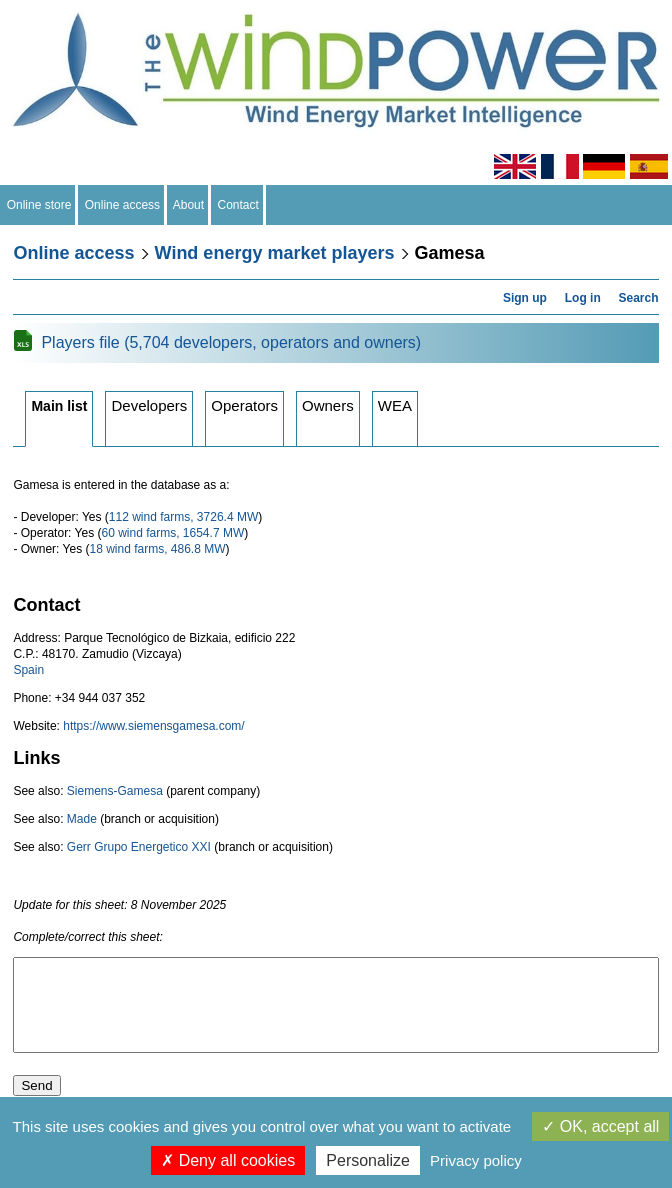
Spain (28, 670)
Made (82, 819)
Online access (122, 205)
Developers (149, 405)
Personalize (368, 1160)
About (189, 205)
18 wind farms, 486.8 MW (157, 549)
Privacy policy (476, 1160)
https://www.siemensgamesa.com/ (153, 726)
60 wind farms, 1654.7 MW (172, 533)
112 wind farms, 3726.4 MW (183, 517)
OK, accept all (600, 1126)
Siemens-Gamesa (115, 791)
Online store (39, 205)
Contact (238, 205)
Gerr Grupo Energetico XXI (139, 847)
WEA (395, 405)
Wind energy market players (275, 253)
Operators (244, 405)
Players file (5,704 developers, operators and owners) (231, 342)
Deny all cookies (228, 1160)
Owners (328, 405)
